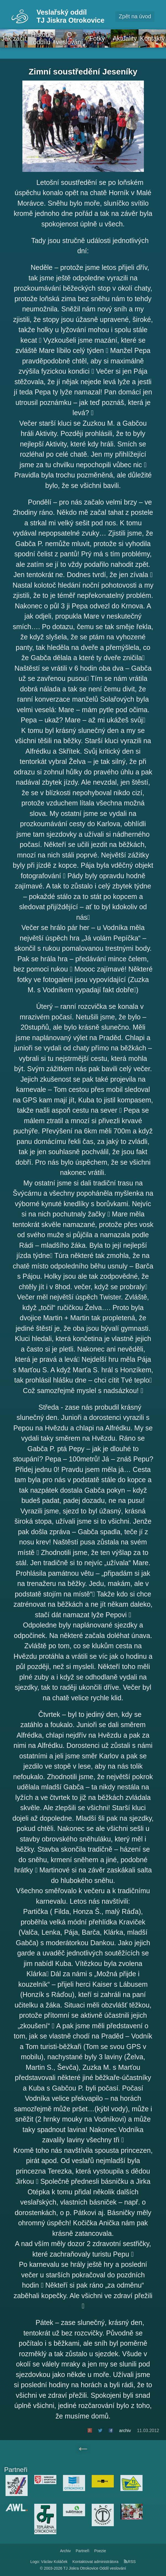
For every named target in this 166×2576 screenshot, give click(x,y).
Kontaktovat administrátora (95, 2561)
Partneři (82, 2551)
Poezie (100, 2551)
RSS (129, 2561)
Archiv (65, 2551)
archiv (125, 2430)
